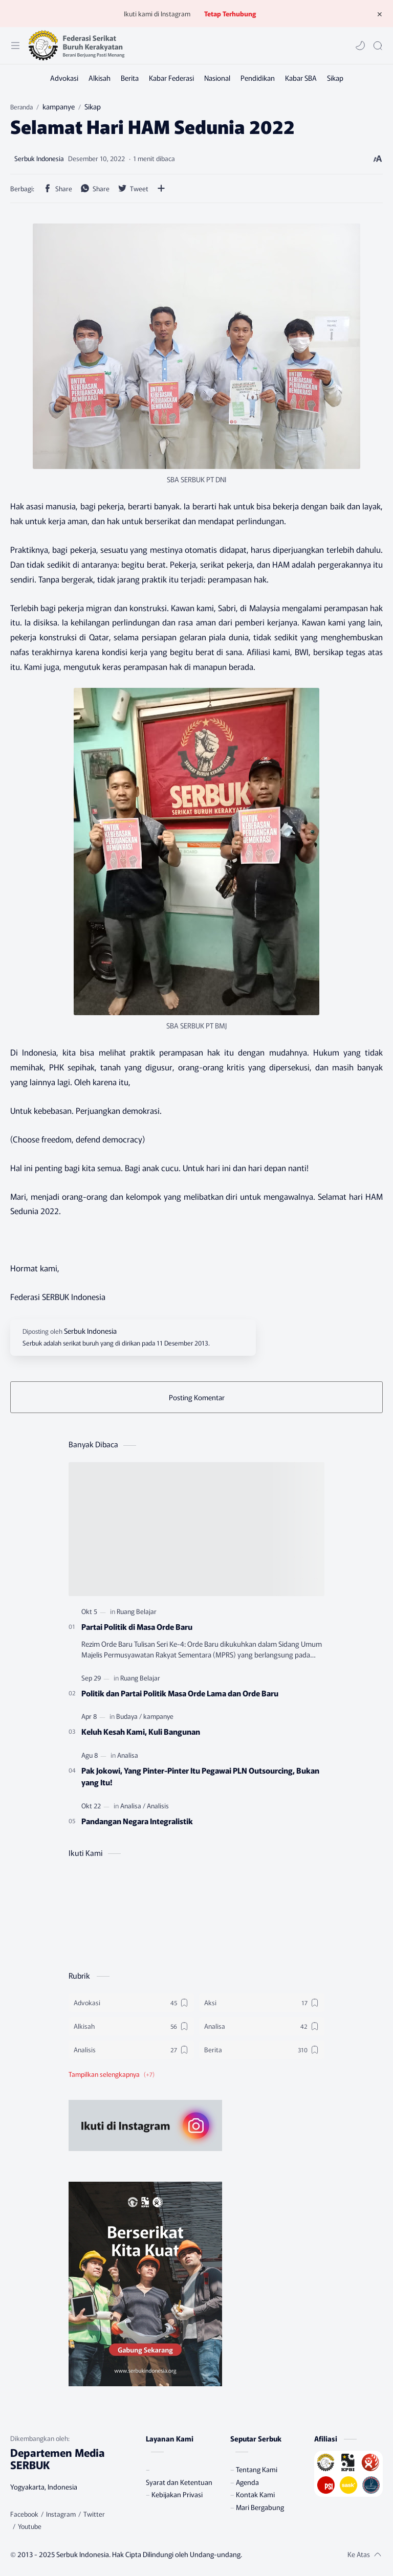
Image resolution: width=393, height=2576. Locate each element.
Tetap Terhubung (230, 13)
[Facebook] (24, 2514)
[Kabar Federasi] (171, 78)
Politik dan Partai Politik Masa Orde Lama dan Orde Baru (179, 1692)
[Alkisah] (100, 78)
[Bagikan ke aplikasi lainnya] (161, 188)
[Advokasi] (64, 78)
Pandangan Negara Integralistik (137, 1820)
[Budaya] (129, 1716)
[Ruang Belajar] (137, 1611)
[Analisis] (158, 1805)
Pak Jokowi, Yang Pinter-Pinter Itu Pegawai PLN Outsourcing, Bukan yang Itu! (200, 1775)
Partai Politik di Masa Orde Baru (136, 1626)
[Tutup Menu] (380, 13)
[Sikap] (335, 78)
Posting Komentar (197, 1397)
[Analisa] (127, 1755)
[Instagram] (61, 2514)
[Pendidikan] (258, 78)
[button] (360, 45)
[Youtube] (29, 2526)
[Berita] (130, 78)
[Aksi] (261, 2002)
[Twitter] (94, 2514)
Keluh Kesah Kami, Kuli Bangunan (140, 1731)
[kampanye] (158, 1716)
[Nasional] (217, 78)
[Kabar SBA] (301, 78)
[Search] (377, 45)
